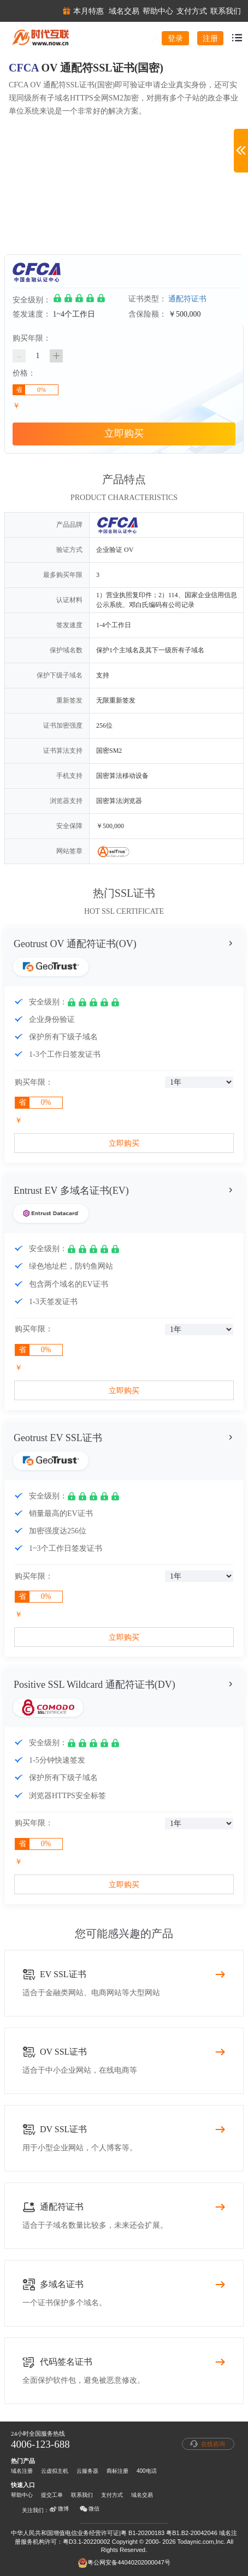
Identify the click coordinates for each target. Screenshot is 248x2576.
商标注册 (117, 2471)
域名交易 (142, 2495)
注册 (210, 38)
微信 (89, 2509)
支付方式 (112, 2495)
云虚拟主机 (54, 2471)
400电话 (147, 2471)
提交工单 (52, 2495)
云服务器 (87, 2471)
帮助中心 (22, 2495)
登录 (175, 38)
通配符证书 (187, 299)
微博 (59, 2509)
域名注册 (22, 2471)
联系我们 (82, 2495)
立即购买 (124, 433)
